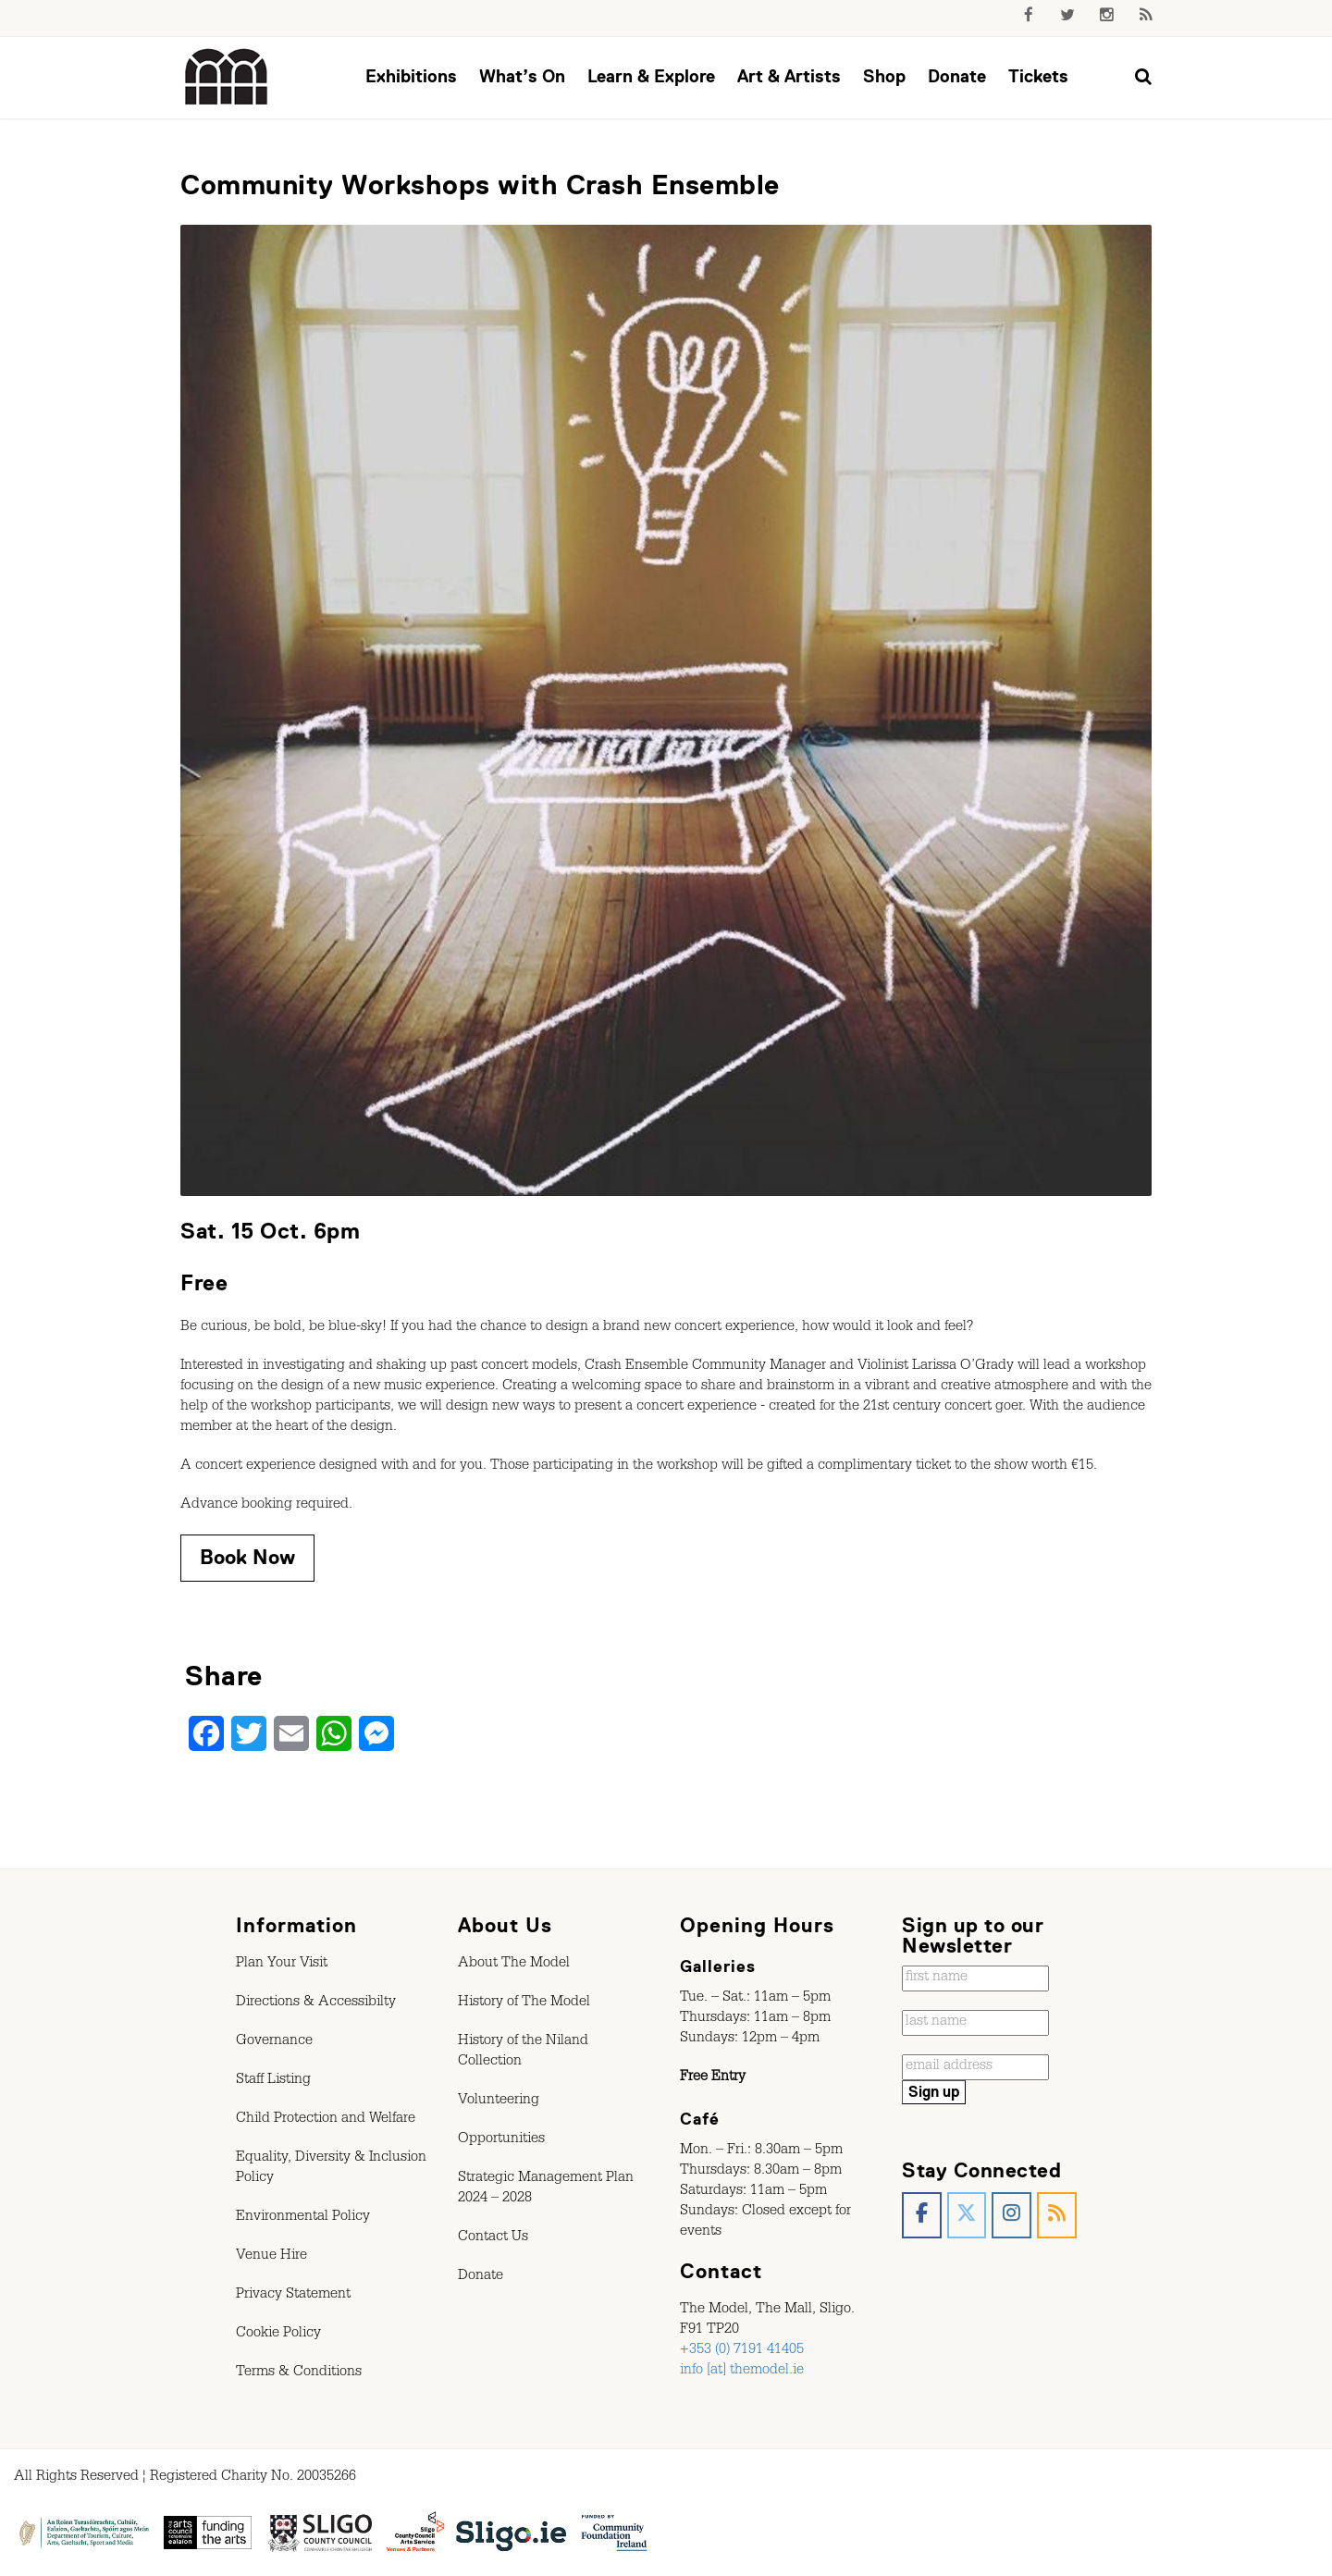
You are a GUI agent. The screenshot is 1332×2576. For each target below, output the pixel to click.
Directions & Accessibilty (316, 2003)
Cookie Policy (278, 2334)
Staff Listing (273, 2081)
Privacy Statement (293, 2295)
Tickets (1038, 76)
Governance (274, 2042)
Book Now (247, 1557)
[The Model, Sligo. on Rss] (1057, 2215)
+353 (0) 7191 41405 (742, 2351)
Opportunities (501, 2140)
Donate (957, 76)
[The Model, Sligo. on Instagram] (1011, 2215)
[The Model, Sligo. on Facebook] (922, 2215)
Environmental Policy (303, 2218)
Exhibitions (411, 76)
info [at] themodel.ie (742, 2371)
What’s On (522, 76)
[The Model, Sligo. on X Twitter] (967, 2215)
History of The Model (524, 2003)
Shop (884, 76)
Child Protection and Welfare (325, 2120)
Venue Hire (271, 2256)
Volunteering (498, 2101)
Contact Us (493, 2238)
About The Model (514, 1964)
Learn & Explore (651, 76)
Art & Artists (789, 76)
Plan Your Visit (281, 1964)
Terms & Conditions (299, 2373)
